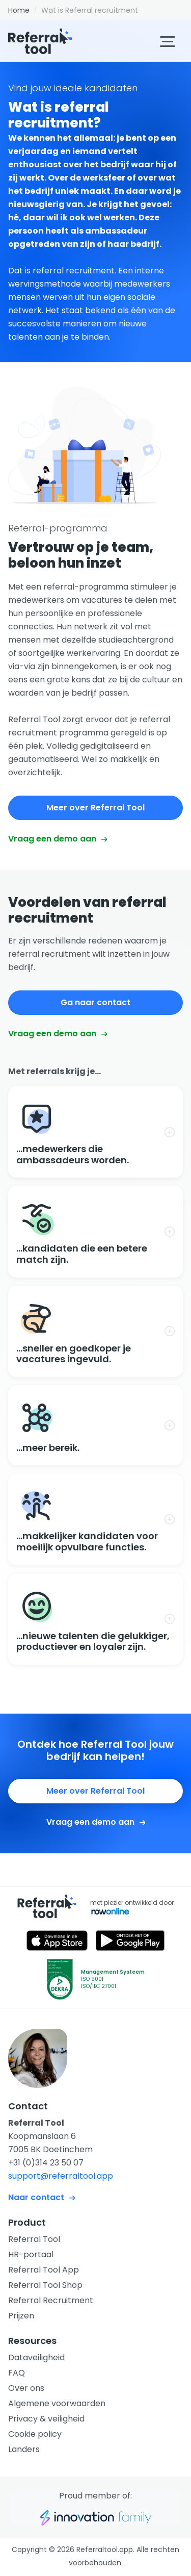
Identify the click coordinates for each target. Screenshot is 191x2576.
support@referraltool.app (60, 2176)
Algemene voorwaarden (56, 2403)
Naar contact (41, 2197)
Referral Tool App (43, 2270)
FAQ (16, 2373)
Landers (24, 2449)
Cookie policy (35, 2434)
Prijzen (21, 2316)
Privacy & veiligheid (46, 2419)
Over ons (26, 2388)
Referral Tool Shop (45, 2285)
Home (19, 10)
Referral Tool (34, 2239)
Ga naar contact (95, 1002)
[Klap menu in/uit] (167, 41)
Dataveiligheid (36, 2357)
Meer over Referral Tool (95, 807)
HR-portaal (30, 2254)
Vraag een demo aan (57, 839)
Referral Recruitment (50, 2300)
